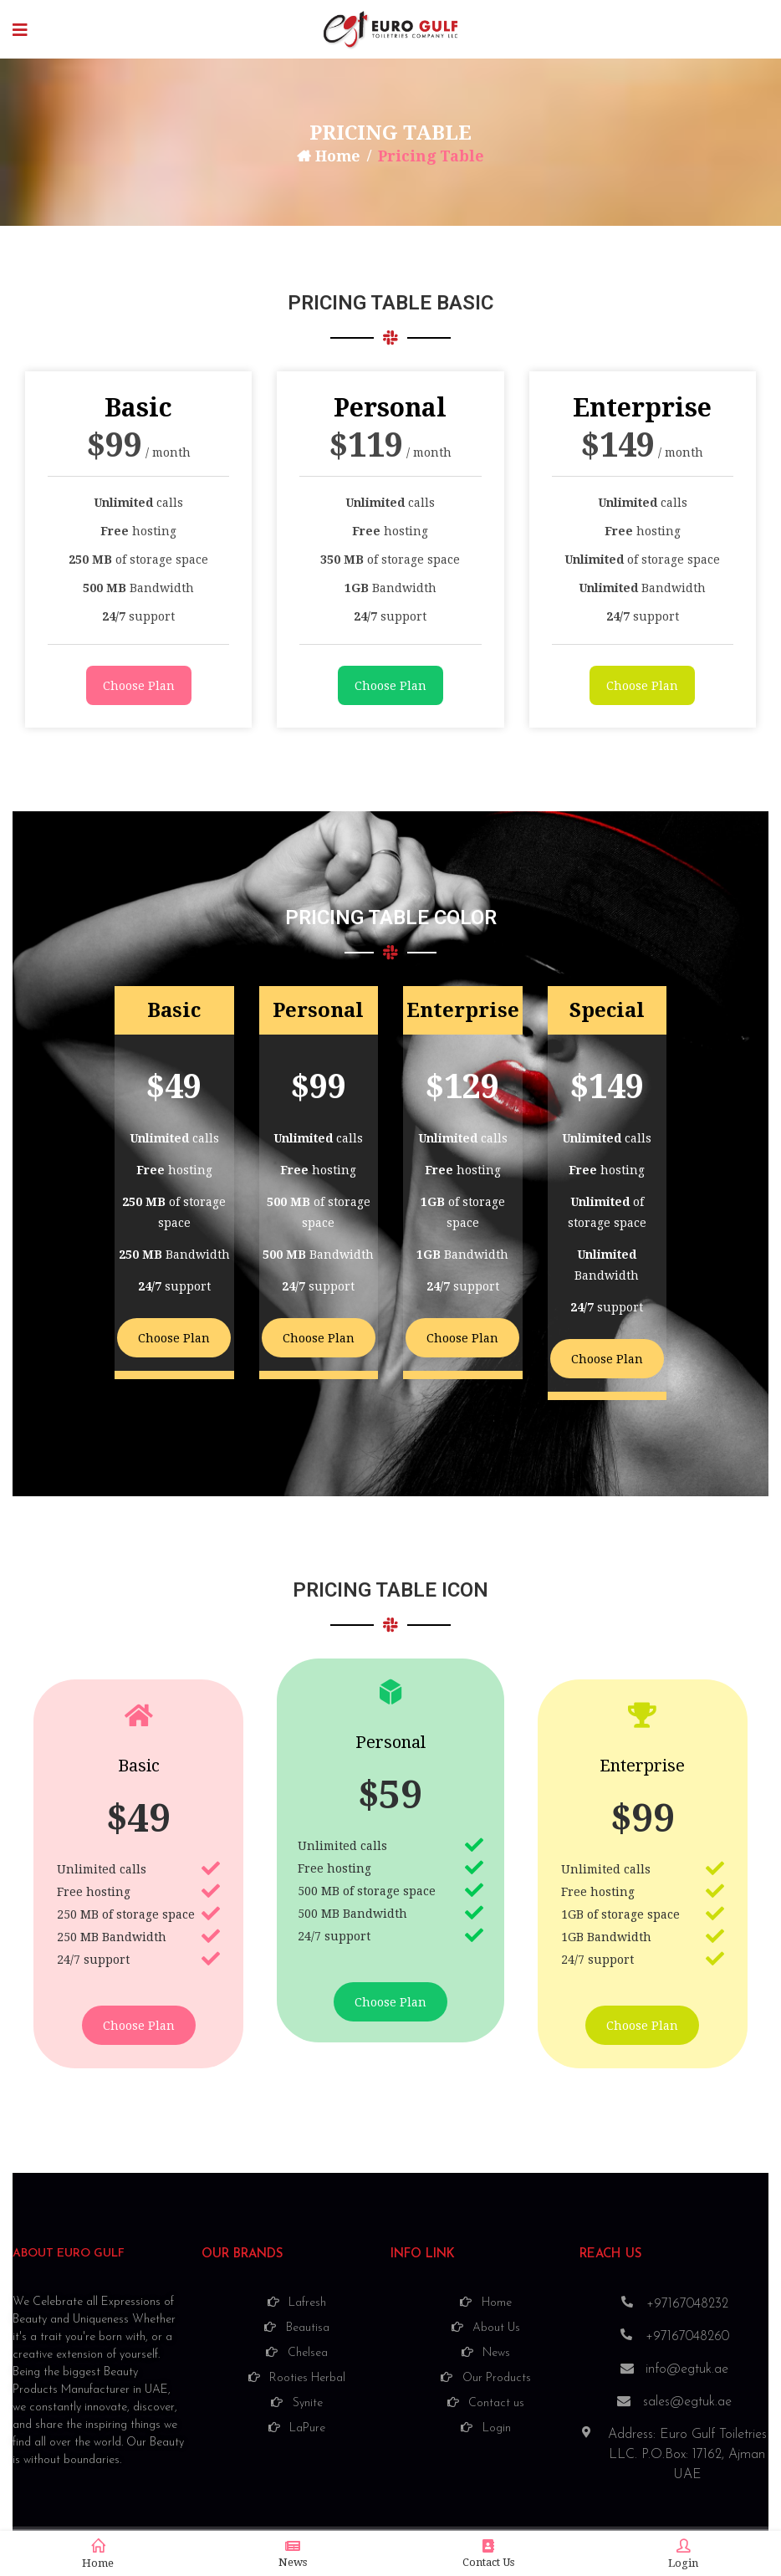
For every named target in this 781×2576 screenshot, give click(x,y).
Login (683, 2554)
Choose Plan (139, 686)
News (292, 2553)
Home (337, 156)
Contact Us (488, 2553)
